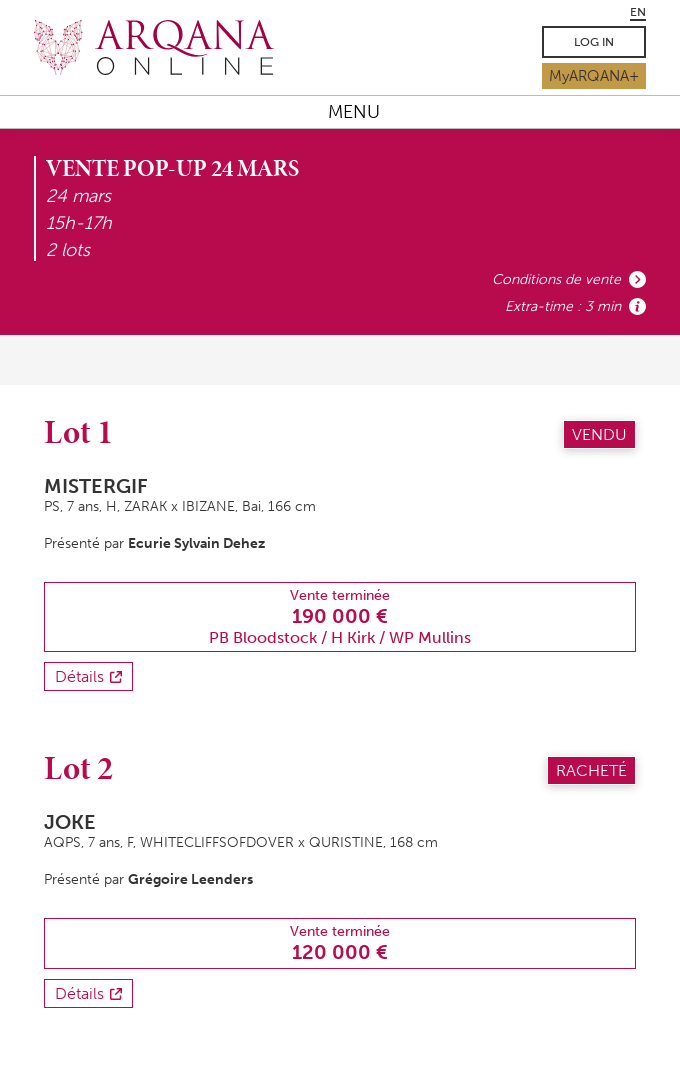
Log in (594, 42)
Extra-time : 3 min (563, 306)
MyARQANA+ (594, 76)
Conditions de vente (556, 279)
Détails (79, 676)
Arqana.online (171, 47)
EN (638, 12)
